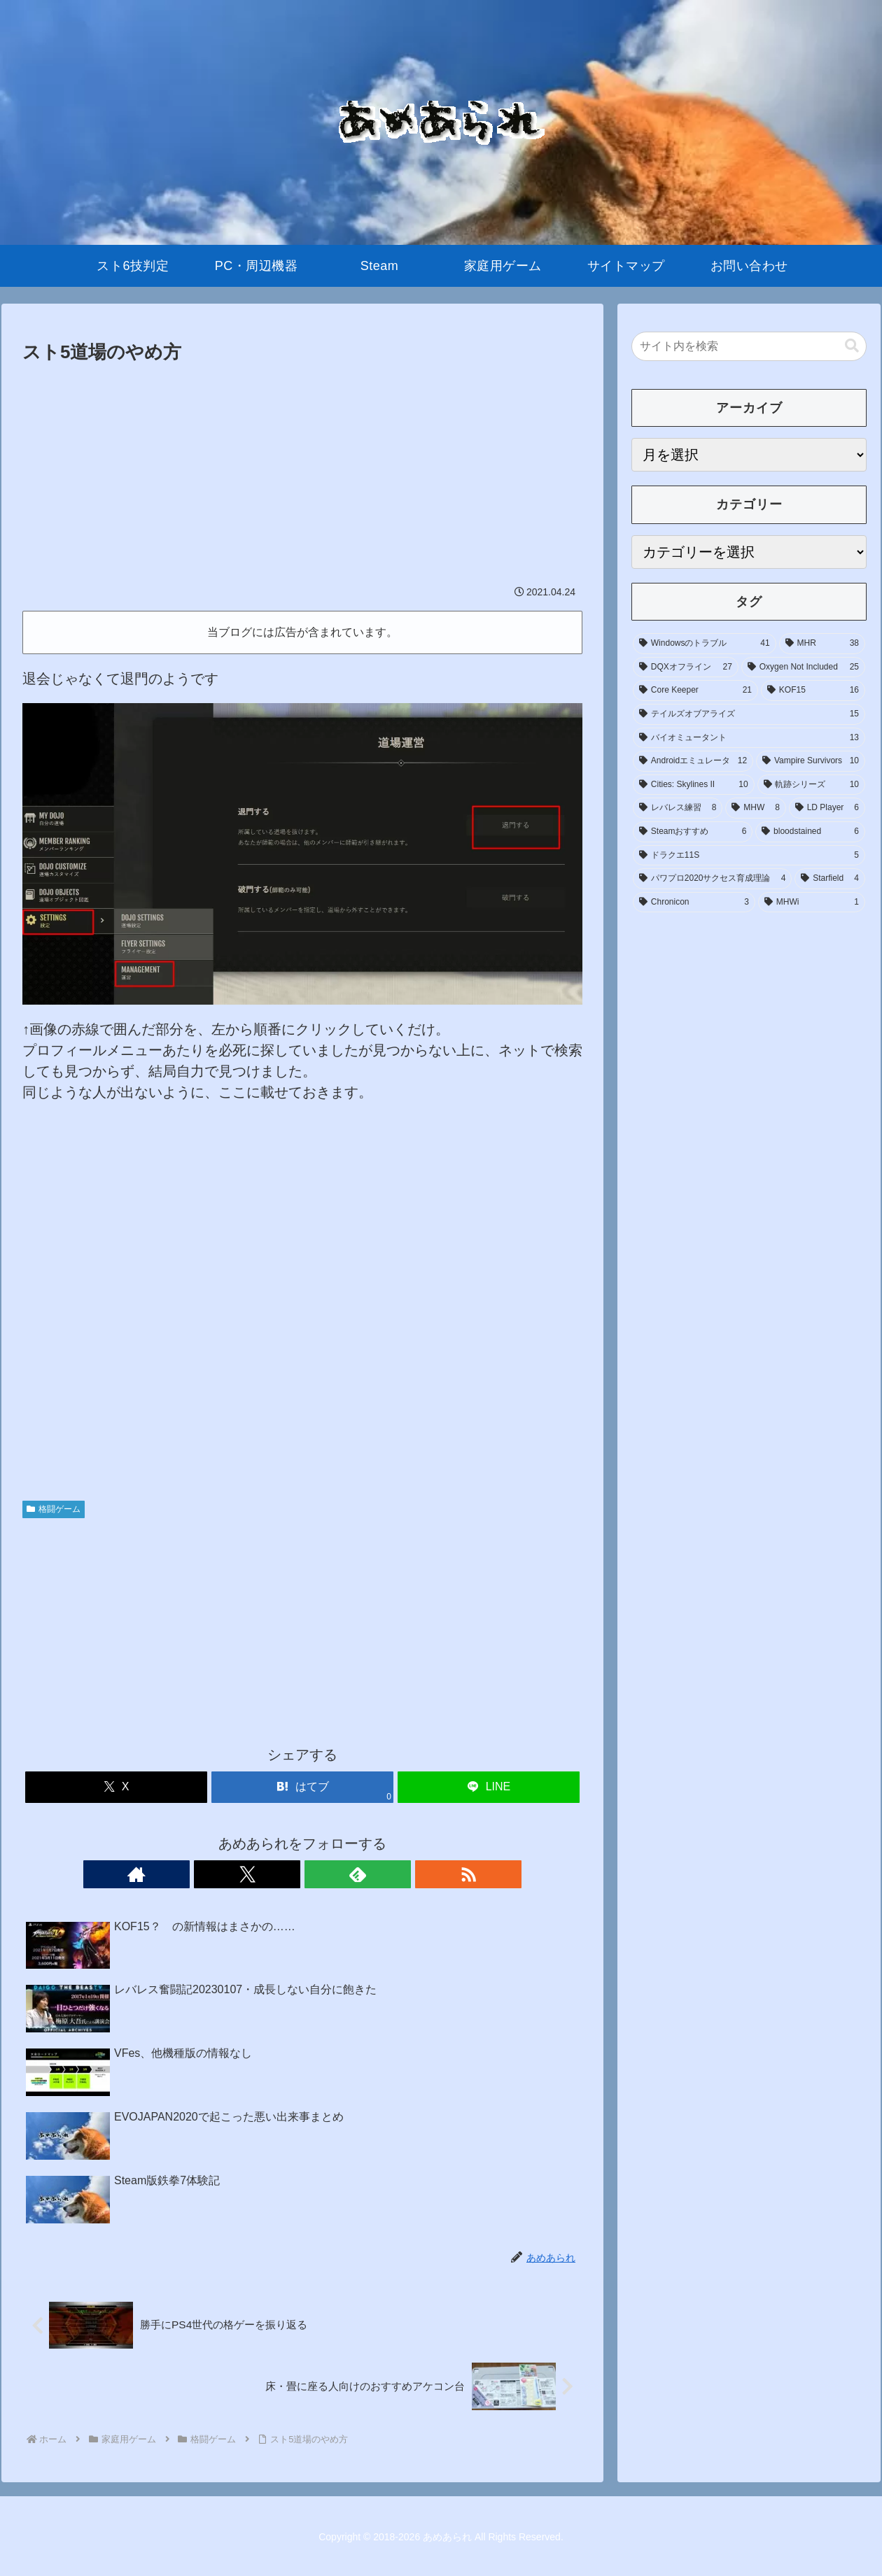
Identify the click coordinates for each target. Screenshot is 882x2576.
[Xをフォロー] (286, 1874)
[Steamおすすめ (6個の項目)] (692, 831)
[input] (749, 346)
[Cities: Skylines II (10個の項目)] (694, 784)
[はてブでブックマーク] (302, 1787)
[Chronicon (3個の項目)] (694, 902)
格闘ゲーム (53, 1509)
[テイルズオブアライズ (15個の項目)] (749, 714)
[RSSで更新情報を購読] (351, 1874)
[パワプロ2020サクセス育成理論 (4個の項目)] (712, 878)
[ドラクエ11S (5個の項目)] (749, 855)
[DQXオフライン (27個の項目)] (685, 667)
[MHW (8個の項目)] (755, 808)
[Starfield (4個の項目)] (829, 878)
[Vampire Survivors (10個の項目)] (810, 761)
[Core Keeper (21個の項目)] (695, 690)
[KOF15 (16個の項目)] (813, 690)
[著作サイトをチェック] (254, 1874)
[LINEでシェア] (489, 1787)
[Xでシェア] (116, 1787)
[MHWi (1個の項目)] (811, 902)
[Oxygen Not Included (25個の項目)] (803, 667)
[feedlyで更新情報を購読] (318, 1874)
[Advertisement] (302, 473)
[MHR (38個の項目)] (822, 643)
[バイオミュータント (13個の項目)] (749, 738)
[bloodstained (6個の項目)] (810, 831)
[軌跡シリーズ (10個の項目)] (811, 784)
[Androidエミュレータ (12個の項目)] (693, 761)
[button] (851, 346)
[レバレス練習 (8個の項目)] (677, 808)
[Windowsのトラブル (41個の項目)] (704, 643)
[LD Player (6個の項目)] (827, 808)
